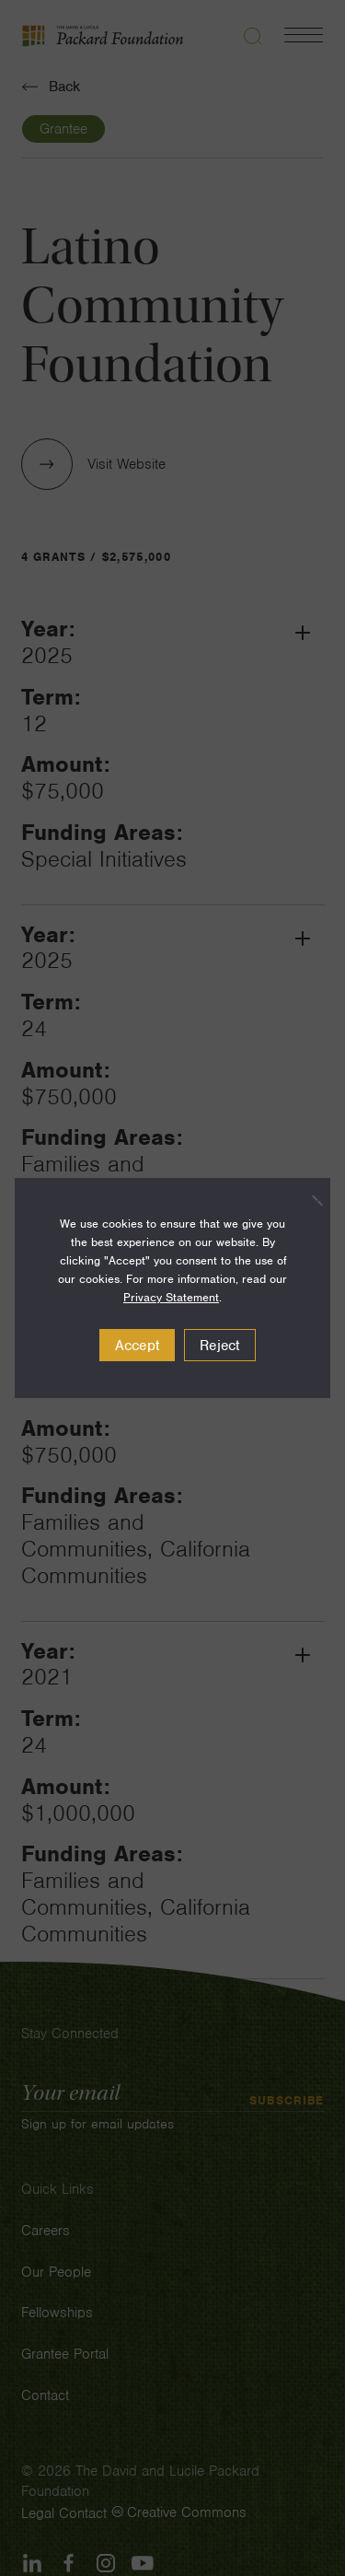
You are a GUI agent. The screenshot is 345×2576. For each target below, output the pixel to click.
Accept (137, 1345)
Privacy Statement (171, 1297)
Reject (220, 1345)
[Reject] (307, 1200)
